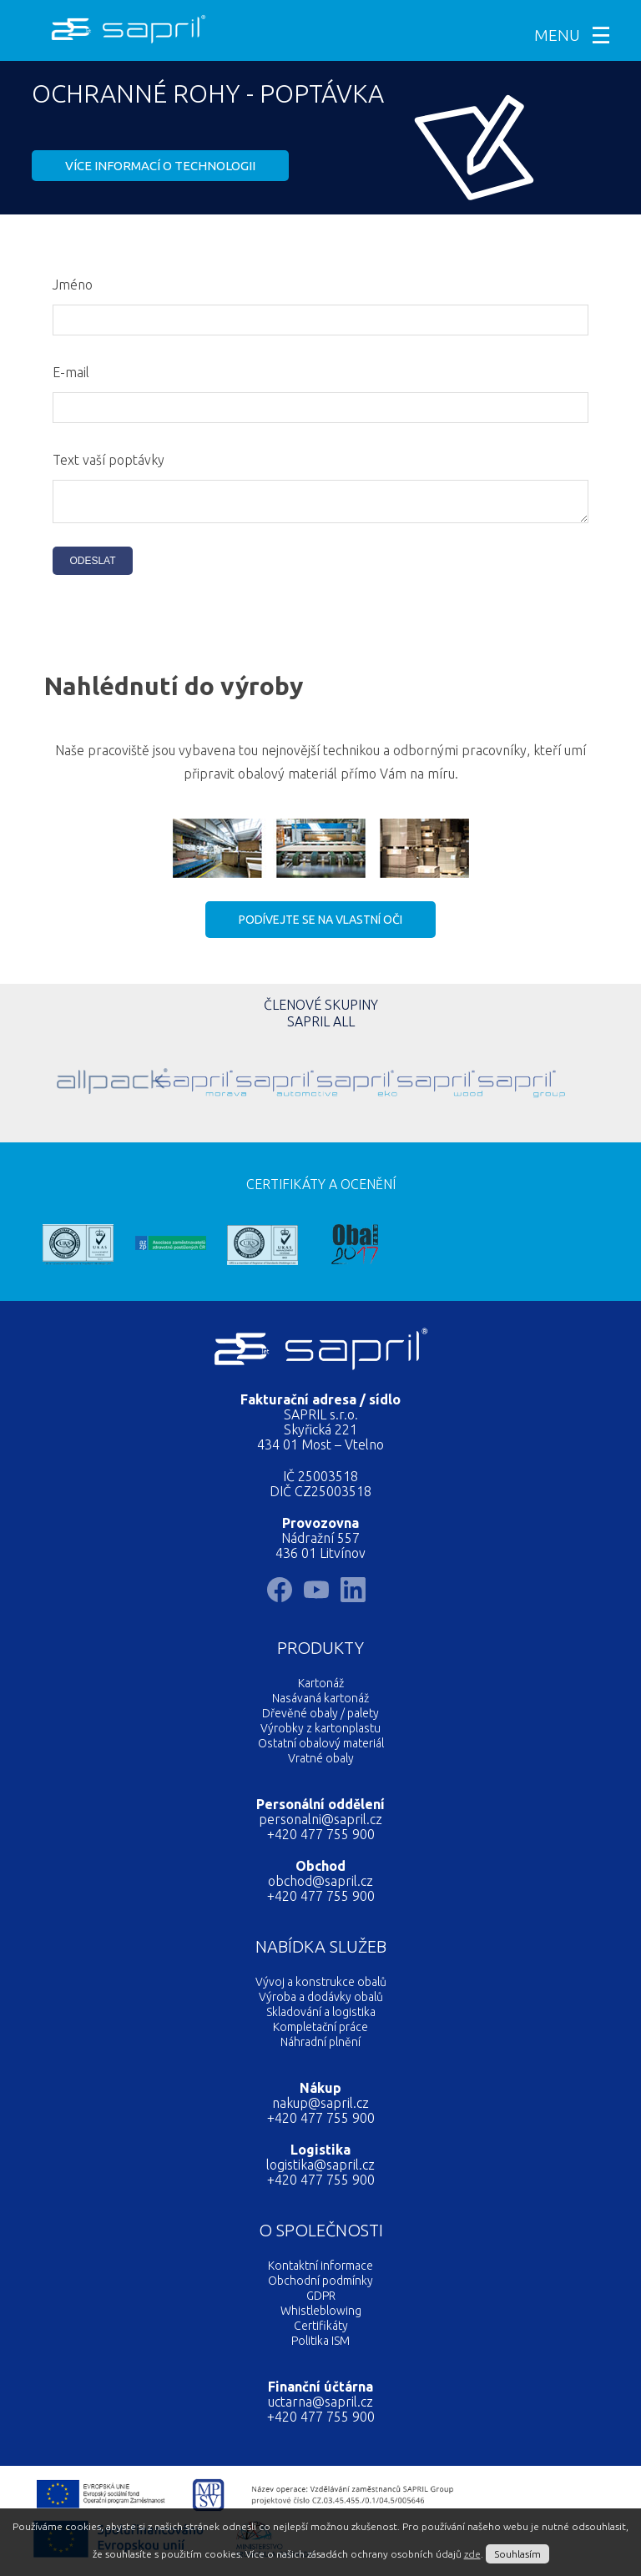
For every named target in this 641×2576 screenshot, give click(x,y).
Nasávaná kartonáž (320, 1703)
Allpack (72, 1084)
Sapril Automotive (234, 1084)
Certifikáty (321, 2330)
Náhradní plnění (320, 2047)
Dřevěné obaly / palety (320, 1718)
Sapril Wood (395, 1084)
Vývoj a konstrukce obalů (320, 1987)
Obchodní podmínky (320, 2285)
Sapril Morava (153, 1084)
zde (472, 2553)
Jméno (73, 284)
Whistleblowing (320, 2315)
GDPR (321, 2300)
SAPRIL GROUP (476, 1084)
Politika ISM (320, 2345)
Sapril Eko (315, 1084)
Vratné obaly (321, 1763)
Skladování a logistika (321, 2017)
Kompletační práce (320, 2032)
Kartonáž (321, 1688)
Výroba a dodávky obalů (321, 2002)
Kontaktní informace (320, 2270)
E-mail (71, 372)
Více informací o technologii (160, 166)
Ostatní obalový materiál (321, 1748)
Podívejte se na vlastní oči (320, 924)
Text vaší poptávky (108, 459)
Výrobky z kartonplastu (320, 1733)
